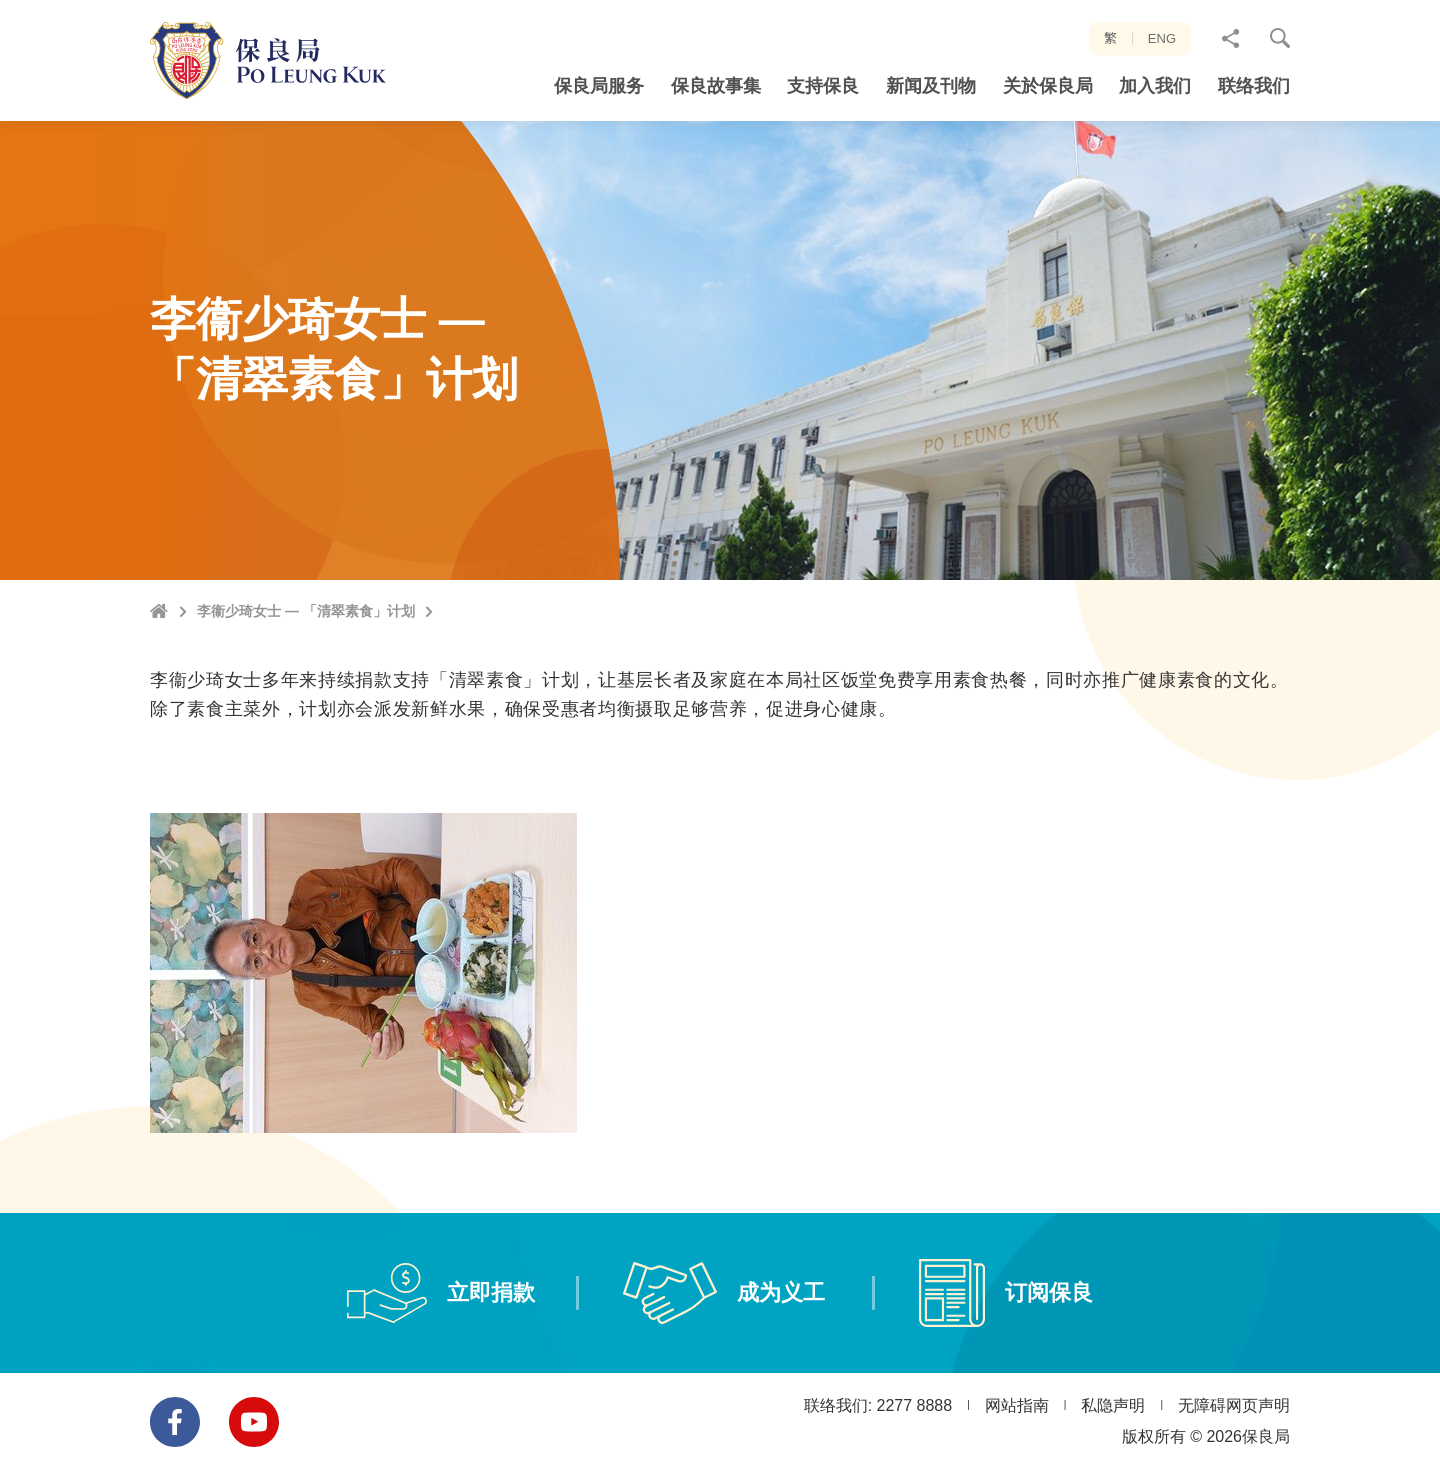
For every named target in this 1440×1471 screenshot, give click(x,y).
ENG (1162, 38)
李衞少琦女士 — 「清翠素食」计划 (306, 611)
